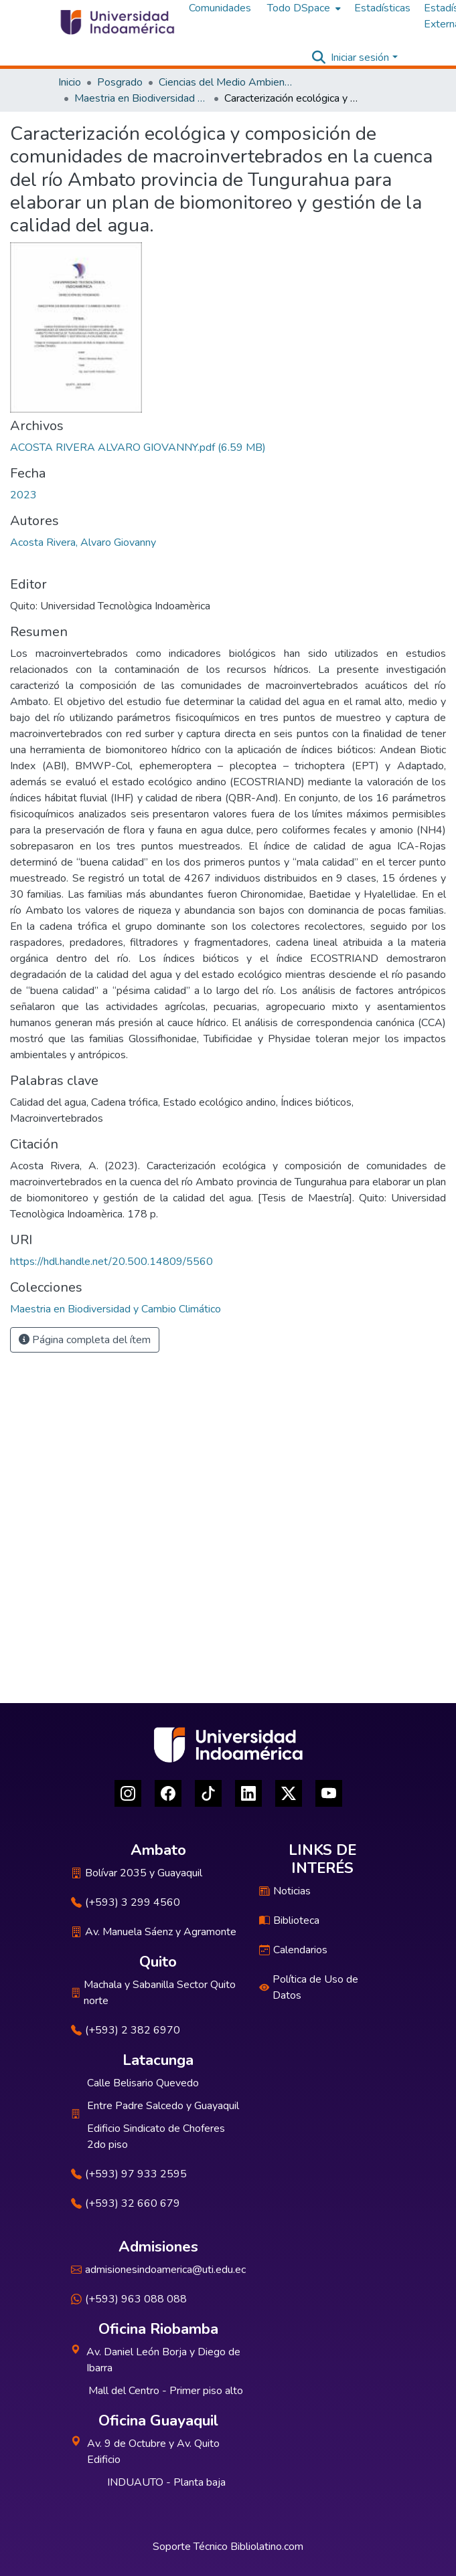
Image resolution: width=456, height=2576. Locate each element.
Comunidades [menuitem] (220, 8)
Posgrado (120, 82)
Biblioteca (289, 1920)
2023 (23, 495)
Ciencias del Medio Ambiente (226, 82)
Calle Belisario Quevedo (143, 2083)
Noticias (285, 1891)
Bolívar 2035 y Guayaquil (136, 1873)
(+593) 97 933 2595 (129, 2174)
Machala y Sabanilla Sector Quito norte (153, 1992)
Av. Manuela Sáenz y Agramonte (153, 1931)
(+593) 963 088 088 (129, 2299)
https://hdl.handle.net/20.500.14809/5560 (111, 1261)
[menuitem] (302, 8)
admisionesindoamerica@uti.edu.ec (158, 2269)
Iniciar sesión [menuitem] (360, 57)
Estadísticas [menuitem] (382, 8)
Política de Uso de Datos (308, 1987)
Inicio (69, 82)
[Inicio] (116, 22)
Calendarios (293, 1950)
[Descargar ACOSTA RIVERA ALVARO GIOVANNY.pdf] (138, 447)
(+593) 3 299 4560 (125, 1902)
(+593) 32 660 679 (125, 2203)
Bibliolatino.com (266, 2546)
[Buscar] (318, 57)
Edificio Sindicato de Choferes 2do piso (156, 2136)
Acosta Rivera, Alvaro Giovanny (83, 542)
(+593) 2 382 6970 (125, 2030)
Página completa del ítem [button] (85, 1339)
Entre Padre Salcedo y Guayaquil (163, 2105)
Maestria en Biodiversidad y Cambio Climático (141, 98)
